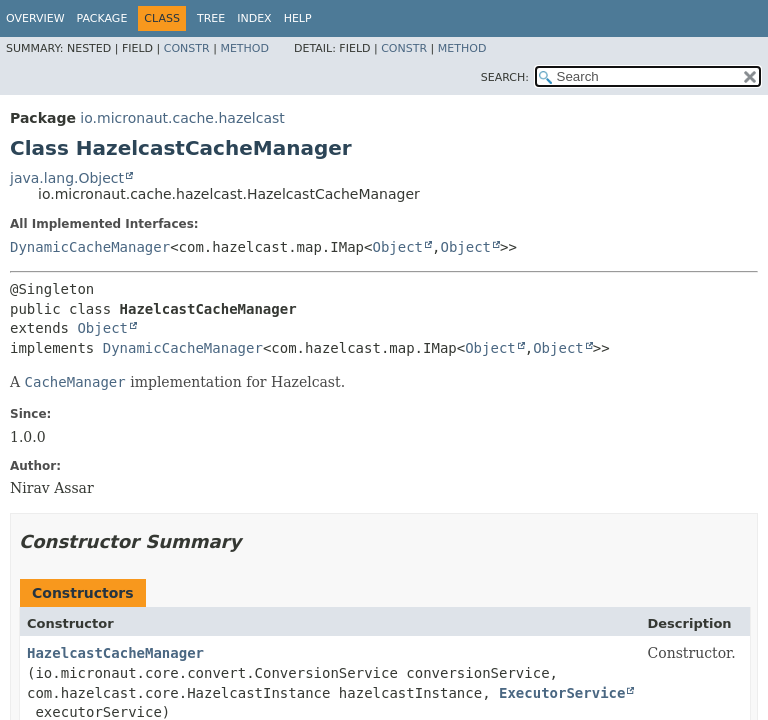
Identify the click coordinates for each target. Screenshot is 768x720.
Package (102, 18)
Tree (211, 18)
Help (298, 18)
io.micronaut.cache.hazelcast (182, 118)
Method (244, 48)
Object (397, 247)
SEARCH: (505, 77)
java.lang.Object (67, 178)
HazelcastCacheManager (115, 653)
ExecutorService (562, 693)
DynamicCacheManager (90, 247)
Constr (187, 48)
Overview (35, 18)
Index (254, 18)
